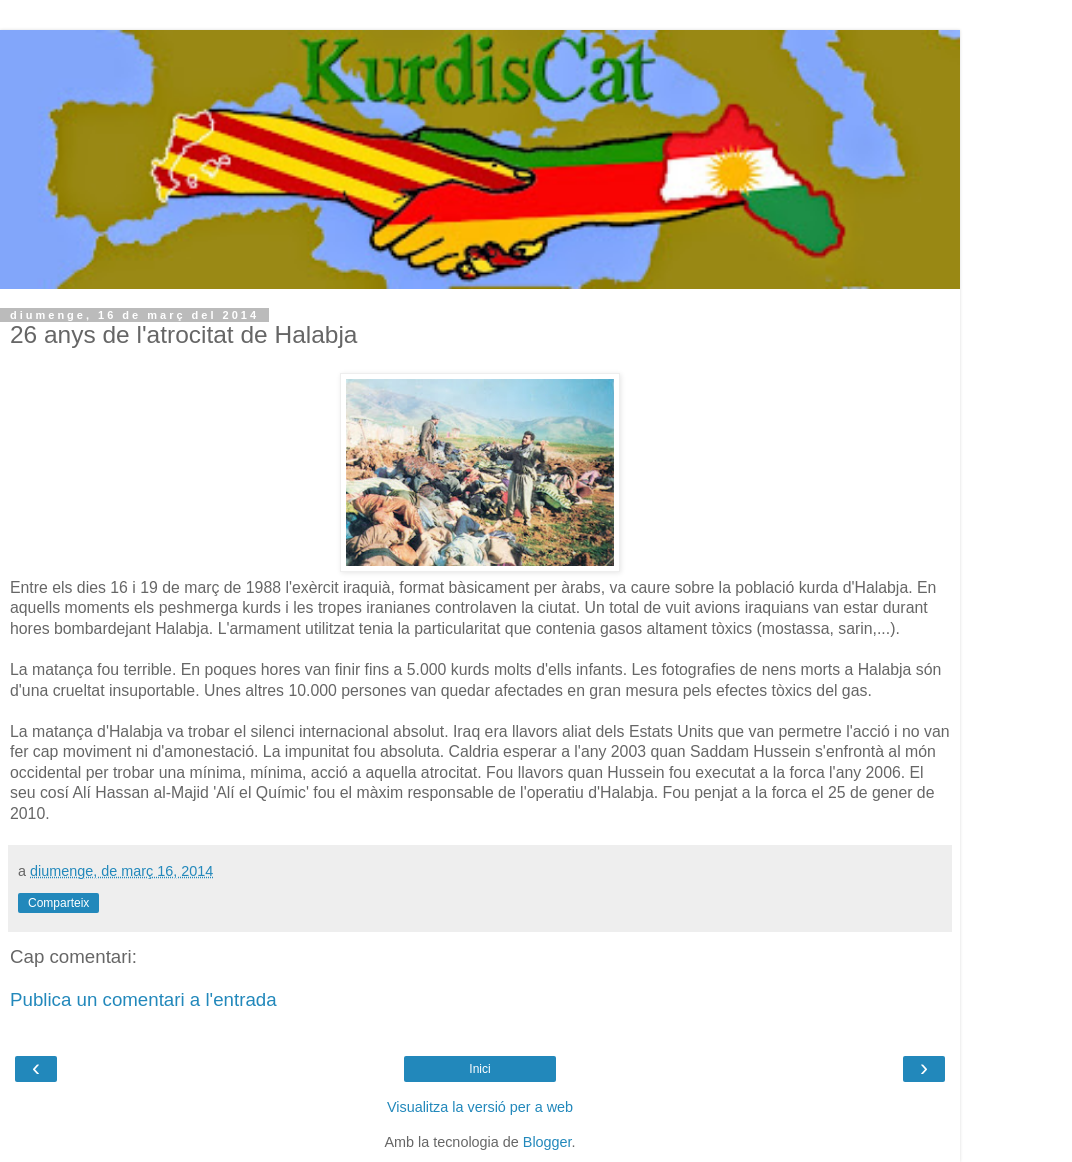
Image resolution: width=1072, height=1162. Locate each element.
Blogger (547, 1142)
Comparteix (58, 903)
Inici (479, 1069)
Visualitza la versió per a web (480, 1107)
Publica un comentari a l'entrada (143, 999)
